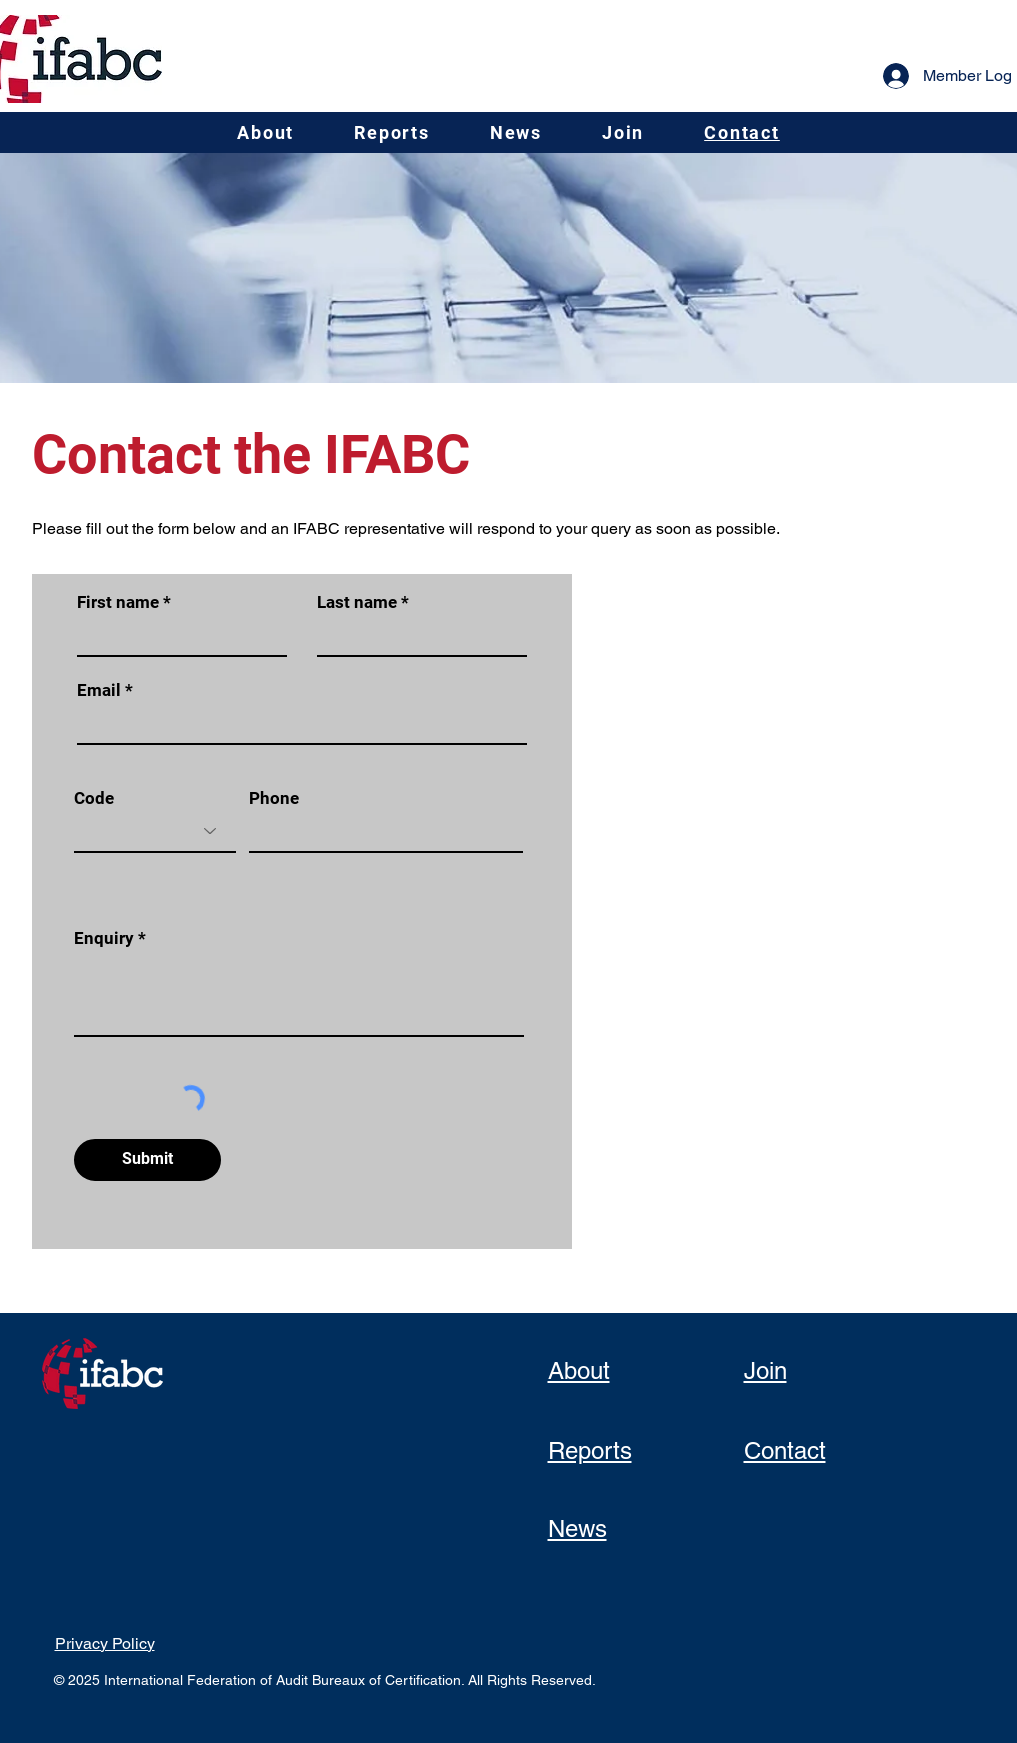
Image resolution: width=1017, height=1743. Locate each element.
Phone (274, 798)
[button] (265, 132)
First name (118, 602)
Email (99, 690)
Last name (357, 602)
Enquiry (104, 938)
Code (94, 798)
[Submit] (147, 1160)
